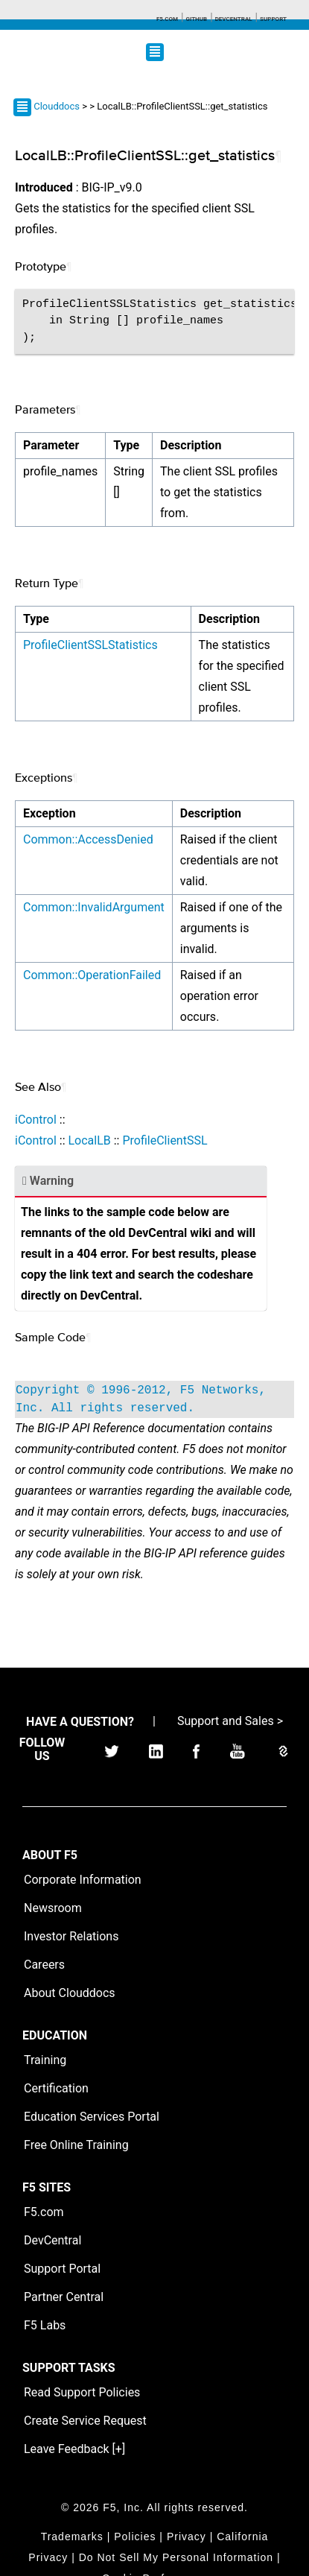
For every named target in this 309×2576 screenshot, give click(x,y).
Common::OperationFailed (92, 975)
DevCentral (52, 2240)
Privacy (186, 2536)
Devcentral (233, 19)
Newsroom (53, 1908)
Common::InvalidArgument (94, 907)
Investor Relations (71, 1936)
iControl (36, 1120)
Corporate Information (82, 1880)
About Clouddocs (69, 1993)
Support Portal (62, 2269)
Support (273, 19)
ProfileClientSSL (164, 1140)
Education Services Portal (91, 2117)
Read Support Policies (82, 2392)
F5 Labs (45, 2325)
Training (45, 2060)
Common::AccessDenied (88, 839)
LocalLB (89, 1140)
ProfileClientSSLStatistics (90, 645)
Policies (135, 2536)
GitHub (196, 19)
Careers (44, 1965)
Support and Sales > (230, 1721)
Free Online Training (76, 2145)
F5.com (167, 19)
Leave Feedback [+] (74, 2449)
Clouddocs (57, 106)
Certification (56, 2088)
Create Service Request (85, 2421)
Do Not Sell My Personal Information (176, 2557)
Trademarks (72, 2536)
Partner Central (63, 2297)
